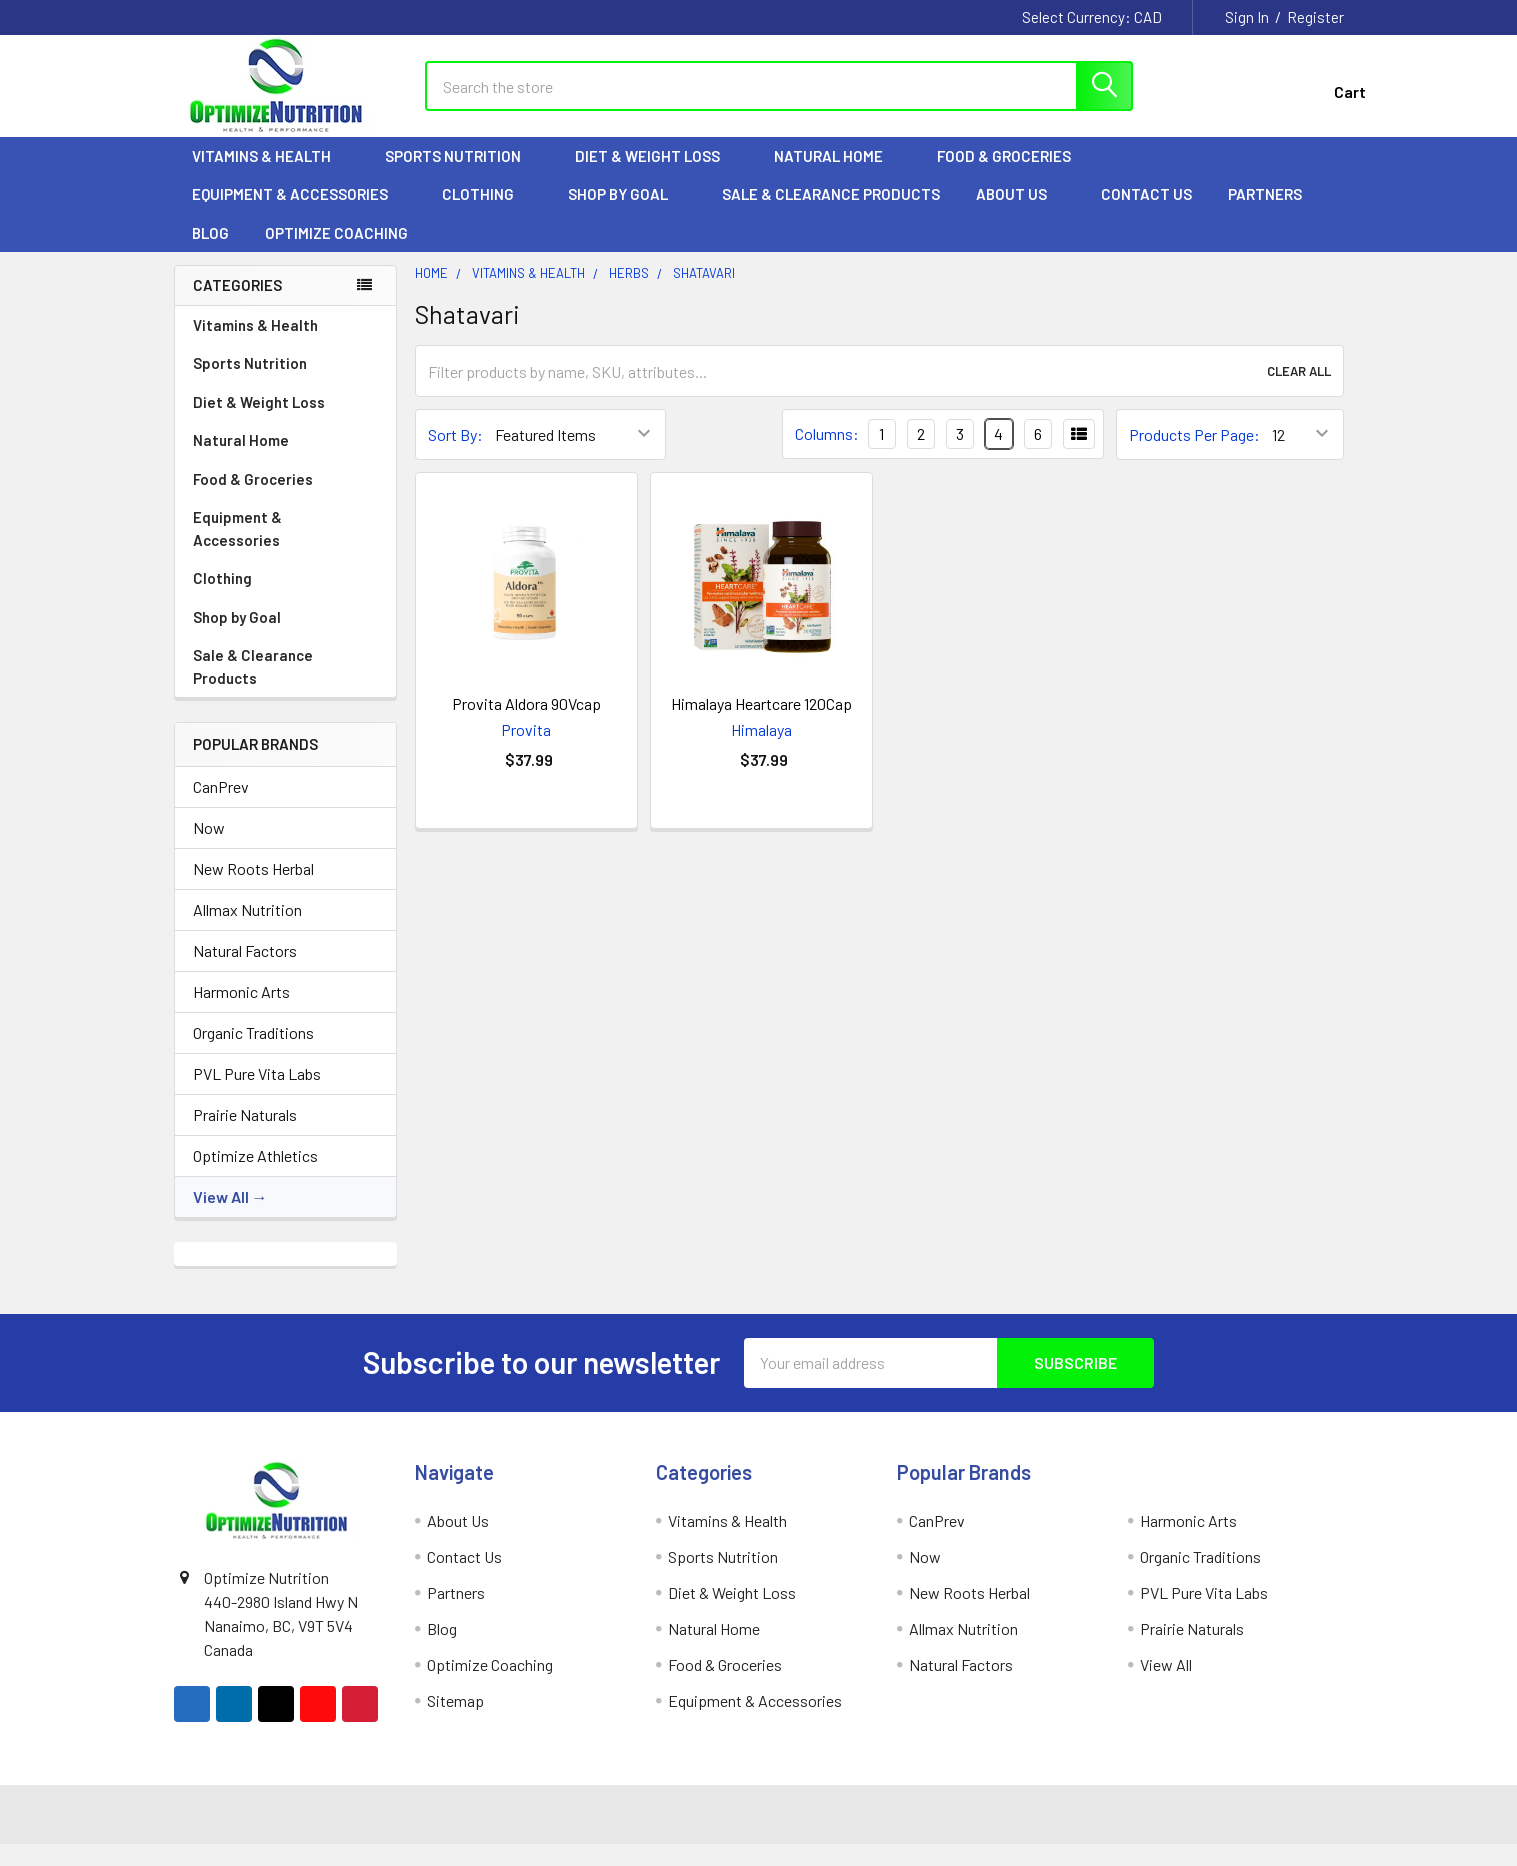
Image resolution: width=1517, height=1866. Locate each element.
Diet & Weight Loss (656, 173)
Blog (210, 250)
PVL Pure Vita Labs (257, 1090)
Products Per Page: (1194, 451)
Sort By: (455, 451)
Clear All (1299, 388)
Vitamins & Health (270, 173)
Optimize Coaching (336, 250)
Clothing (487, 211)
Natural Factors (245, 967)
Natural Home (837, 173)
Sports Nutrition (462, 173)
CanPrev (221, 803)
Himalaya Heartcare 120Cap (761, 720)
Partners (1274, 211)
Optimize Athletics (255, 1172)
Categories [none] (237, 302)
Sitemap (455, 1717)
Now (209, 844)
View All (221, 1213)
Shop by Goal (627, 211)
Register (1315, 17)
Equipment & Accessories (299, 211)
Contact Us (1146, 211)
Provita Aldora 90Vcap (526, 720)
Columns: (827, 450)
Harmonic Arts (241, 1008)
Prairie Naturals (245, 1131)
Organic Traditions (253, 1049)
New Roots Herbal (253, 885)
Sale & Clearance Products (831, 211)
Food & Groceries (1013, 173)
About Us (1020, 211)
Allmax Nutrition (247, 926)
